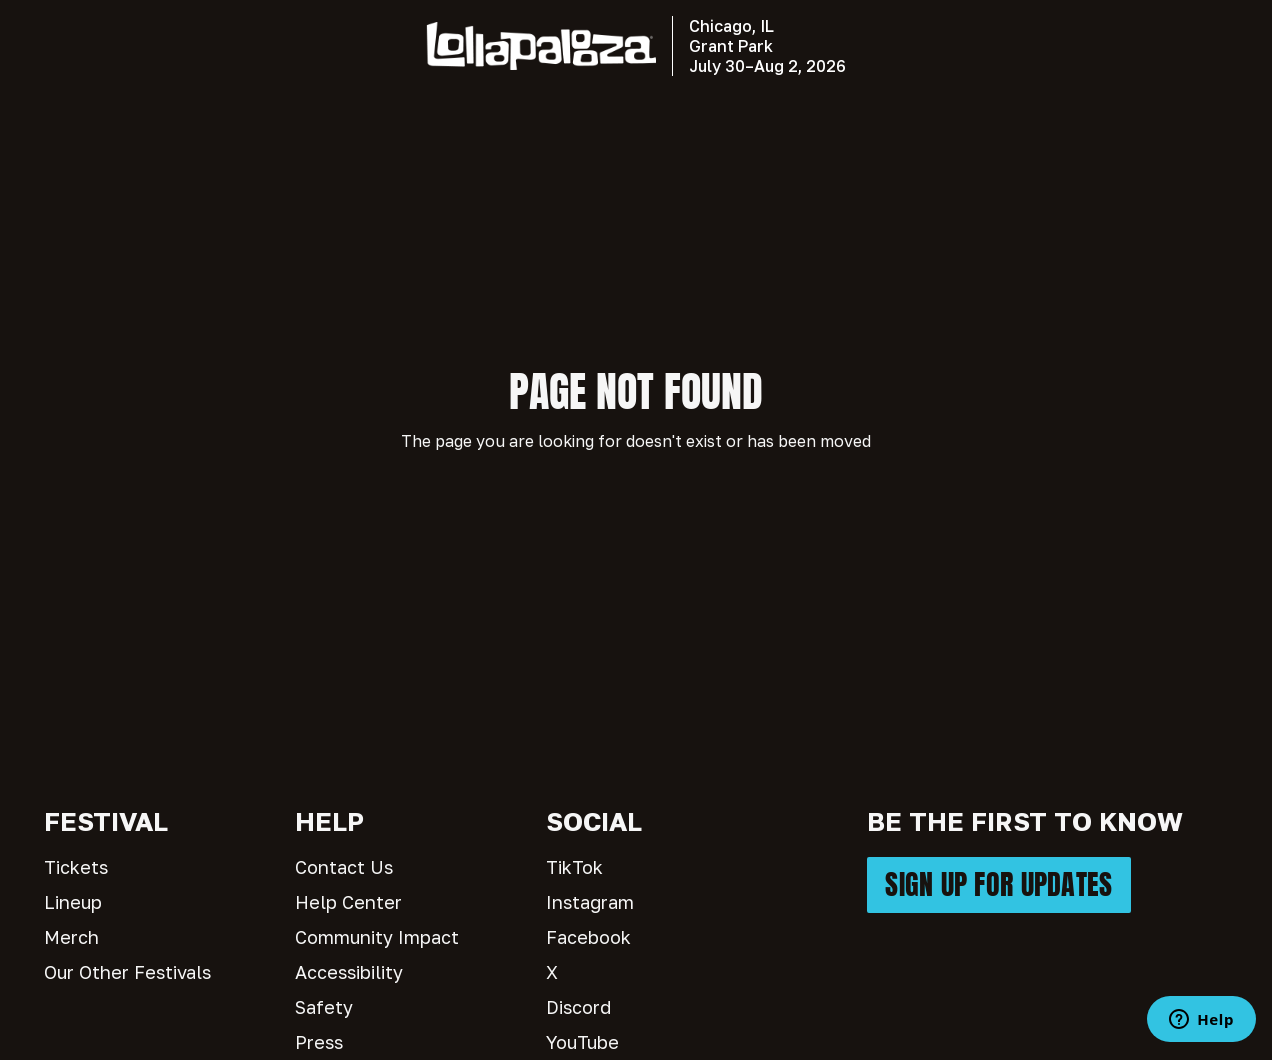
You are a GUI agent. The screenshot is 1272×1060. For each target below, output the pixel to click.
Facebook (588, 937)
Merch (71, 937)
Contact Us (344, 867)
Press (319, 1042)
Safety (324, 1007)
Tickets (76, 867)
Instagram (590, 902)
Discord (578, 1007)
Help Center (348, 902)
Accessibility (349, 972)
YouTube (582, 1042)
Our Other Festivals (127, 972)
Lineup (73, 902)
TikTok (574, 867)
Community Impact (377, 937)
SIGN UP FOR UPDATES (998, 884)
